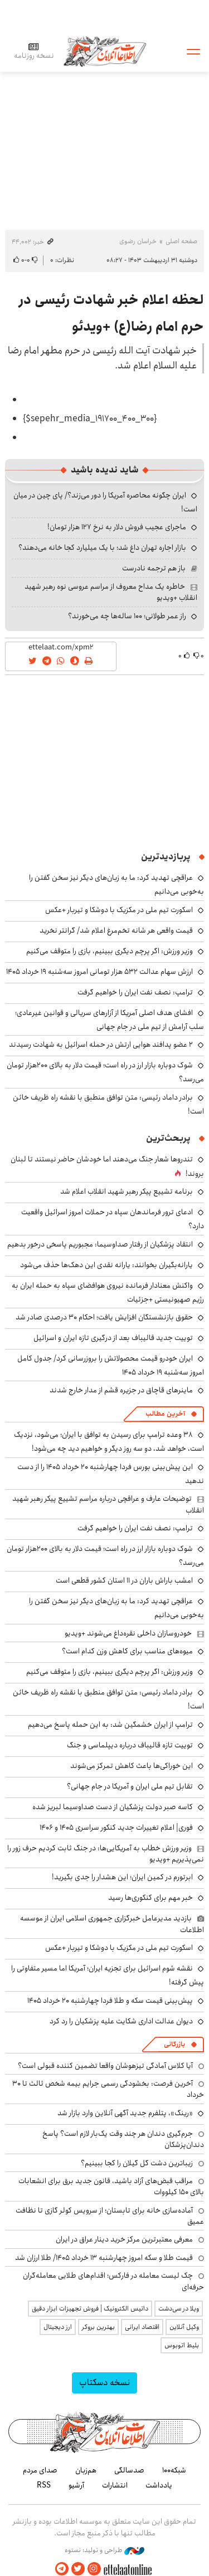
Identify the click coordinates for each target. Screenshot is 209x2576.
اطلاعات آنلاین (105, 51)
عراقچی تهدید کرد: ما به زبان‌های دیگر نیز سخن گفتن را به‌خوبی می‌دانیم (116, 1608)
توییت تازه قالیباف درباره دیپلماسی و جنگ (130, 1745)
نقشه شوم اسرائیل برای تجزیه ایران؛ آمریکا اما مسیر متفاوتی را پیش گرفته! (107, 1975)
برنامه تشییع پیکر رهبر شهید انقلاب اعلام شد (126, 1191)
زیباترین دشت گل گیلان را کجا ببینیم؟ (137, 2163)
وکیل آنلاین (184, 2327)
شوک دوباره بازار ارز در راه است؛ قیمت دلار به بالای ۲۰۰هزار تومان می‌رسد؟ (105, 1072)
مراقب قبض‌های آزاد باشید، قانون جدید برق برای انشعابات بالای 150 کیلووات (111, 2186)
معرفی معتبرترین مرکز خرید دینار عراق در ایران (124, 2239)
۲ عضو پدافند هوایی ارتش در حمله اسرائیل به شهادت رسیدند (101, 1044)
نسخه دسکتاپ (104, 2383)
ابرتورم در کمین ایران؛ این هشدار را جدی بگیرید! (122, 1877)
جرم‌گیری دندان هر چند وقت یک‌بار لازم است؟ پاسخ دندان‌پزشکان (123, 2139)
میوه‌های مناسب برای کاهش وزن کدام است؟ (127, 1651)
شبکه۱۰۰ (174, 2470)
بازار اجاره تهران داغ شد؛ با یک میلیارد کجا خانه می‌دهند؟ (102, 547)
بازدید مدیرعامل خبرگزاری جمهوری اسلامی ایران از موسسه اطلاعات (112, 1923)
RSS (44, 2485)
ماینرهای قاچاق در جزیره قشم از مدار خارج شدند (121, 1390)
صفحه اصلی (181, 241)
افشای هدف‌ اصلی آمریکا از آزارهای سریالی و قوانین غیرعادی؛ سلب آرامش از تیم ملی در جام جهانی (109, 1020)
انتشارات (115, 2485)
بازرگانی (174, 2044)
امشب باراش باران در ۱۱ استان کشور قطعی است (124, 1580)
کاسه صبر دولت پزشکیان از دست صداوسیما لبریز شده (112, 1807)
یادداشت (158, 2485)
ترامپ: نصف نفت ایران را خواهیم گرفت (135, 992)
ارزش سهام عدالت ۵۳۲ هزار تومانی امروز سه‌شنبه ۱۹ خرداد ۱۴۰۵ (99, 972)
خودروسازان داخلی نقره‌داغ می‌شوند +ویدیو (128, 1633)
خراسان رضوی (138, 241)
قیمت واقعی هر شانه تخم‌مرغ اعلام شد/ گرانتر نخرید (116, 930)
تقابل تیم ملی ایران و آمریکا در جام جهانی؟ (130, 1786)
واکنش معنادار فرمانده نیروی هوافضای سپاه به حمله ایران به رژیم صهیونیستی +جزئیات (108, 1292)
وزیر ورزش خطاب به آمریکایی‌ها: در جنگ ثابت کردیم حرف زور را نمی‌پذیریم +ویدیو (105, 1853)
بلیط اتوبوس (181, 2345)
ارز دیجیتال (57, 2327)
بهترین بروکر (98, 2327)
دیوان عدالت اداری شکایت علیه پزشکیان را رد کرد (121, 2021)
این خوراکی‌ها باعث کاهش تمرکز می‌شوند (131, 1766)
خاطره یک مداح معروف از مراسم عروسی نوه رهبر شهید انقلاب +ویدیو (111, 592)
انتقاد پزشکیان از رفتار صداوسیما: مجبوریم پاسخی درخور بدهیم (100, 1244)
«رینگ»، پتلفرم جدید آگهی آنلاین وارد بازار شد (125, 2113)
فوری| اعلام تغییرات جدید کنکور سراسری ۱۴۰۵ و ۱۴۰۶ (116, 1827)
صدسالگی (129, 2470)
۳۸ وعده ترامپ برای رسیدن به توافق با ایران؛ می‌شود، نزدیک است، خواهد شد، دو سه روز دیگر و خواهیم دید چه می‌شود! (109, 1442)
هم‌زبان (85, 2470)
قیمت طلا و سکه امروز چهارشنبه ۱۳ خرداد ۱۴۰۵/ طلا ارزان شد (104, 2258)
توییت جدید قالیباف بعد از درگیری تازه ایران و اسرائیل (113, 1338)
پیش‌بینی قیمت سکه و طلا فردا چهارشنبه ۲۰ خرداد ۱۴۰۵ (110, 2000)
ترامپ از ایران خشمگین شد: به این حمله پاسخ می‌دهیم (110, 1724)
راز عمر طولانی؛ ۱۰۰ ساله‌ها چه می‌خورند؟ (127, 616)
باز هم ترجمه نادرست (154, 568)
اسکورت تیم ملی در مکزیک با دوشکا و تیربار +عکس (119, 910)
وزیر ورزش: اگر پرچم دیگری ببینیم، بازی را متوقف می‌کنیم (109, 951)
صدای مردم (40, 2470)
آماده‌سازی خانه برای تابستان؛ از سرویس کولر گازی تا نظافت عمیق (110, 2216)
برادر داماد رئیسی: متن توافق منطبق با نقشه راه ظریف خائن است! (108, 1699)
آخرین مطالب (165, 1413)
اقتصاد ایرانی (142, 2327)
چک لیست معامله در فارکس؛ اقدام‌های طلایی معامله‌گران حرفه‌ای (113, 2281)
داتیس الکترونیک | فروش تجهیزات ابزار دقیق (90, 2308)
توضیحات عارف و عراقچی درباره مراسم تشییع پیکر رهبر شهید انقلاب (108, 1504)
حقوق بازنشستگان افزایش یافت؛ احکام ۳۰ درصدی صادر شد (104, 1317)
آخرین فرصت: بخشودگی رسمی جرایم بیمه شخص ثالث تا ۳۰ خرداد (108, 2089)
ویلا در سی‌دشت (178, 2308)
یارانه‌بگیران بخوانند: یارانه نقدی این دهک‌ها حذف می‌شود (106, 1265)
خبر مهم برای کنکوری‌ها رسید (150, 1898)
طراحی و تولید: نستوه (104, 2550)
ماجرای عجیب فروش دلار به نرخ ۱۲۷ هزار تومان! (116, 527)
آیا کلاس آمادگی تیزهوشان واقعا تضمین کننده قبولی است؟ (105, 2066)
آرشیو (76, 2485)
